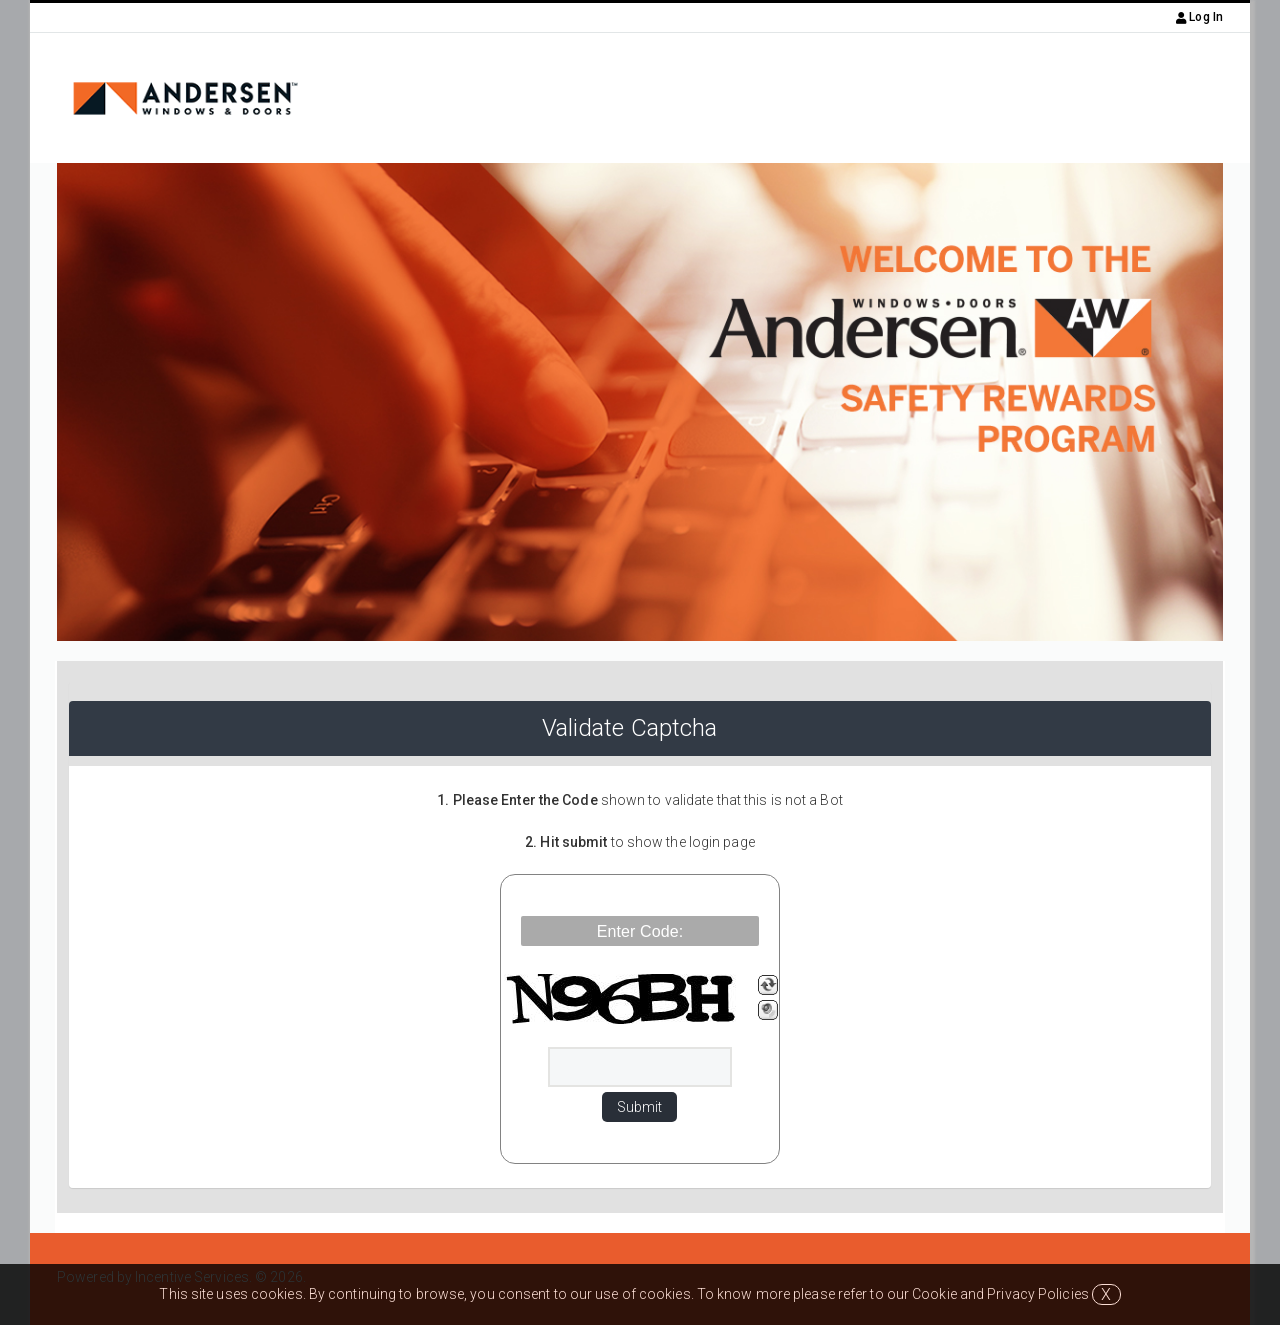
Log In (1199, 17)
